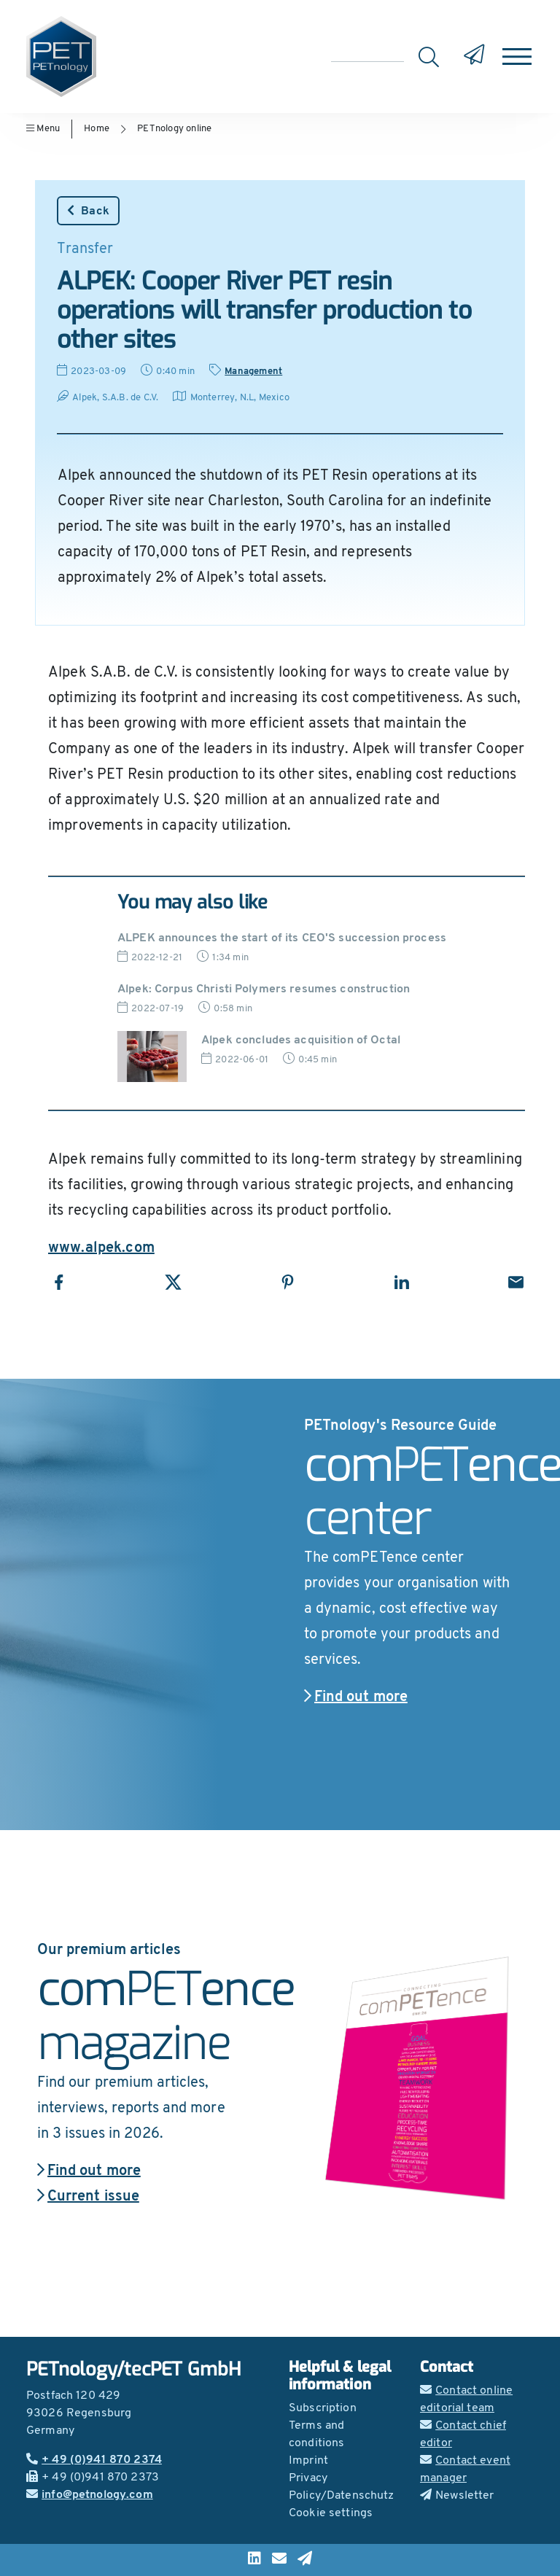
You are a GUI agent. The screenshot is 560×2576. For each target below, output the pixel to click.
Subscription (323, 2408)
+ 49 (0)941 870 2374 (94, 2460)
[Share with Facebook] (59, 1282)
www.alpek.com (101, 1248)
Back (88, 210)
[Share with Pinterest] (288, 1282)
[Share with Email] (516, 1282)
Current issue (88, 2197)
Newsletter (457, 2496)
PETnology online (174, 128)
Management (253, 371)
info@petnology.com (89, 2495)
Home (96, 128)
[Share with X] (173, 1282)
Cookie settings (331, 2513)
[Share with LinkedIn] (401, 1282)
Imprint (308, 2461)
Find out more (356, 1697)
